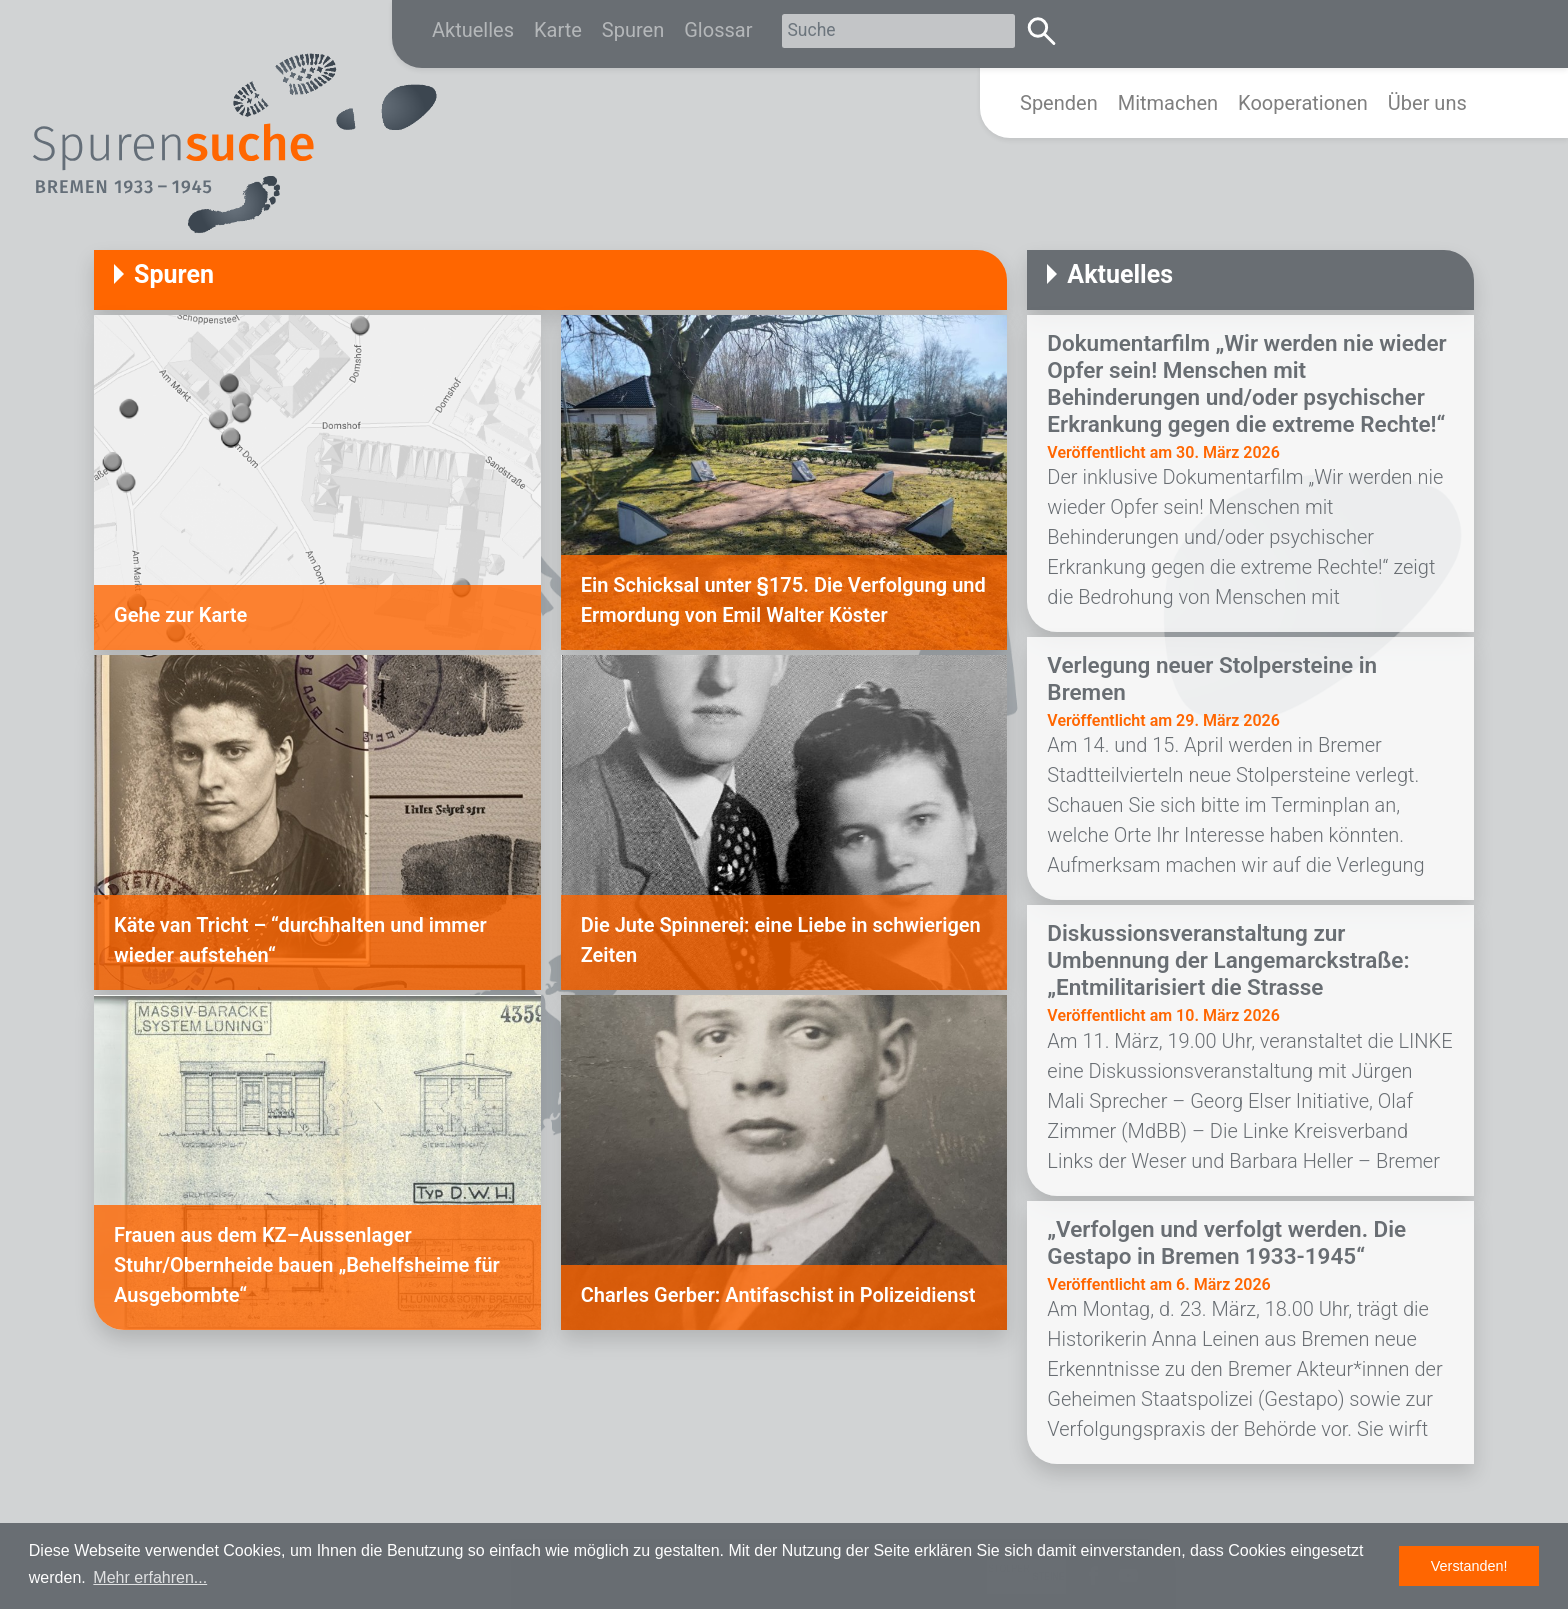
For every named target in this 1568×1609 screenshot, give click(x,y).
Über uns (1427, 103)
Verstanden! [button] (1469, 1566)
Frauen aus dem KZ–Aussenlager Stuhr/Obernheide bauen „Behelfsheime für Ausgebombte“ (307, 1265)
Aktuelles (473, 30)
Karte (558, 30)
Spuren (633, 30)
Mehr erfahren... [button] (150, 1577)
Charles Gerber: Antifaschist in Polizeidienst (778, 1295)
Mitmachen (1168, 103)
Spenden (1059, 103)
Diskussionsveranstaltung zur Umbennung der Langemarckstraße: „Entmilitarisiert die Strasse (1228, 960)
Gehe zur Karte (180, 615)
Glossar (718, 30)
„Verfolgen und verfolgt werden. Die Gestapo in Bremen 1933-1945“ (1226, 1242)
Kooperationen (1303, 103)
